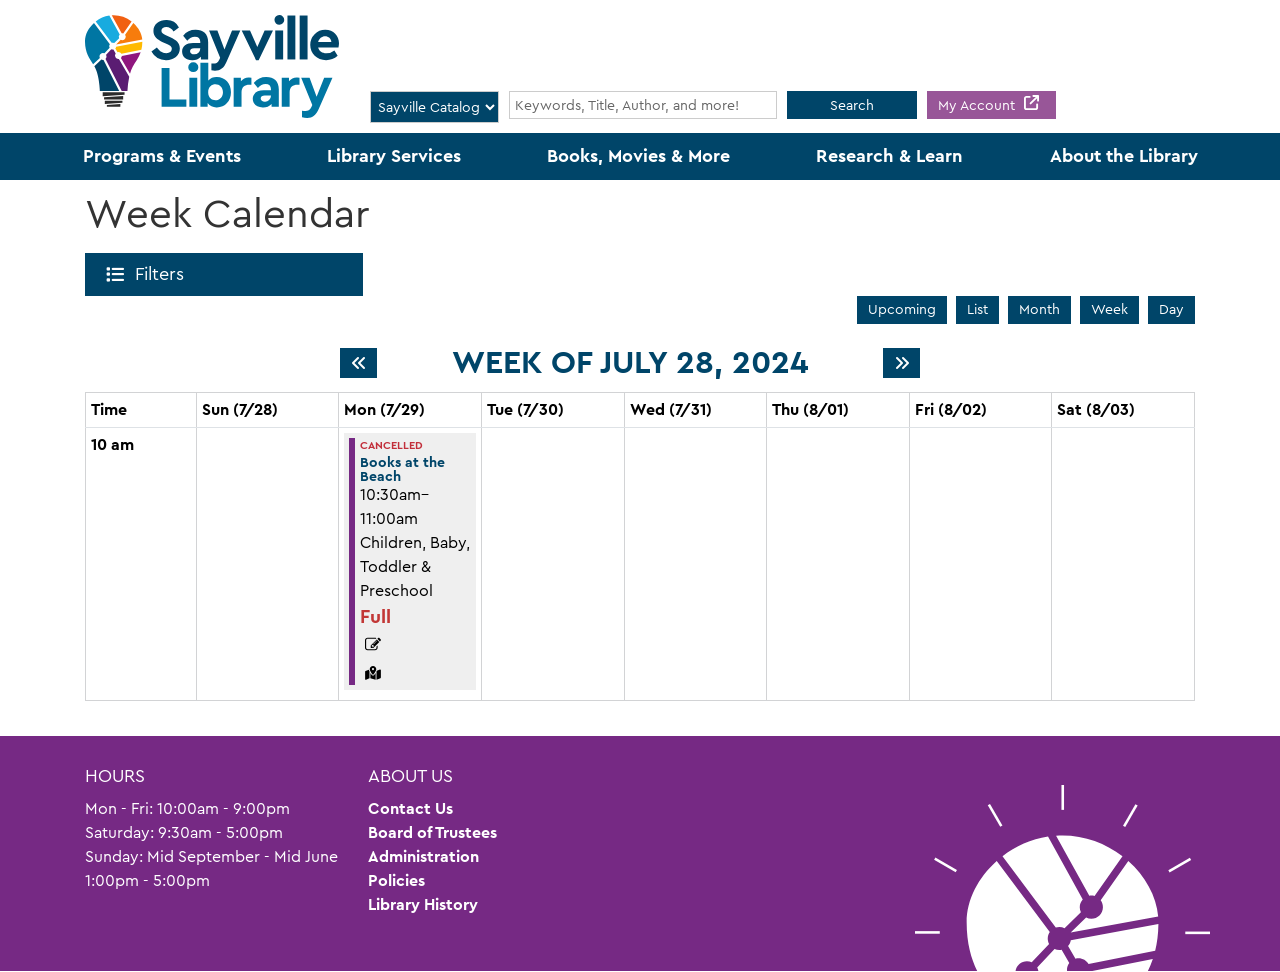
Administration (423, 856)
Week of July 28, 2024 (630, 363)
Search (852, 105)
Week (1109, 309)
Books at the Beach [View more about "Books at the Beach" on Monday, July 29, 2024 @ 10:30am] (402, 469)
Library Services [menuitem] (394, 156)
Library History (423, 904)
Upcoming (902, 309)
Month (1039, 309)
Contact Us (410, 808)
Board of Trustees (432, 832)
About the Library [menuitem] (1124, 156)
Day (1171, 309)
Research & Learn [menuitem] (889, 156)
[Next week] (901, 363)
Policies (396, 880)
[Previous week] (358, 363)
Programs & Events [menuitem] (162, 156)
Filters (163, 274)
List (977, 309)
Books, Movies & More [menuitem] (638, 156)
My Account (978, 105)
